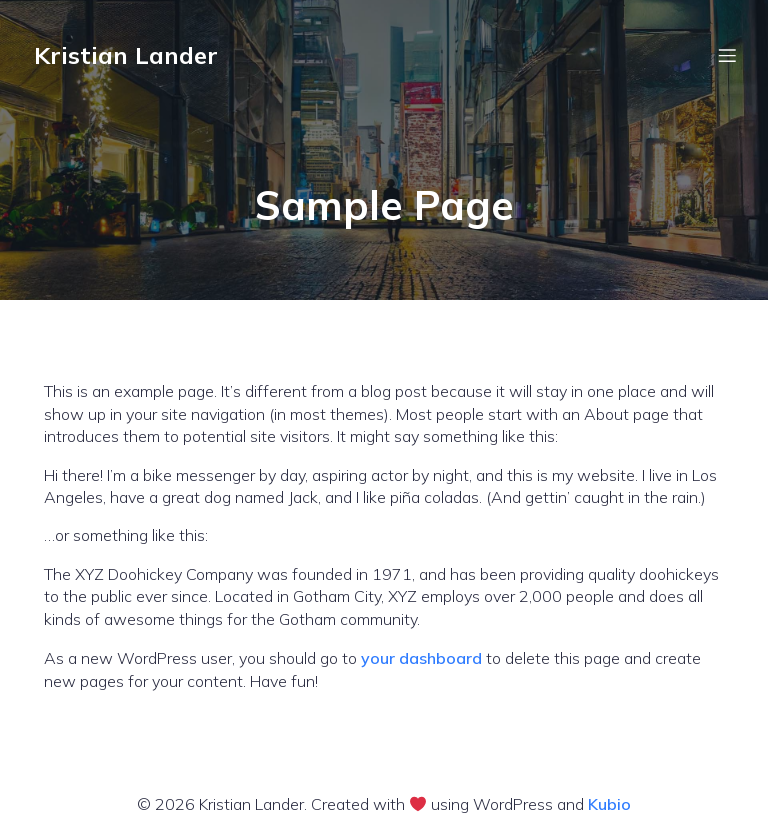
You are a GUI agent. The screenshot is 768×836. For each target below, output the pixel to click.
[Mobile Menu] (727, 55)
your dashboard (421, 658)
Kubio (609, 804)
